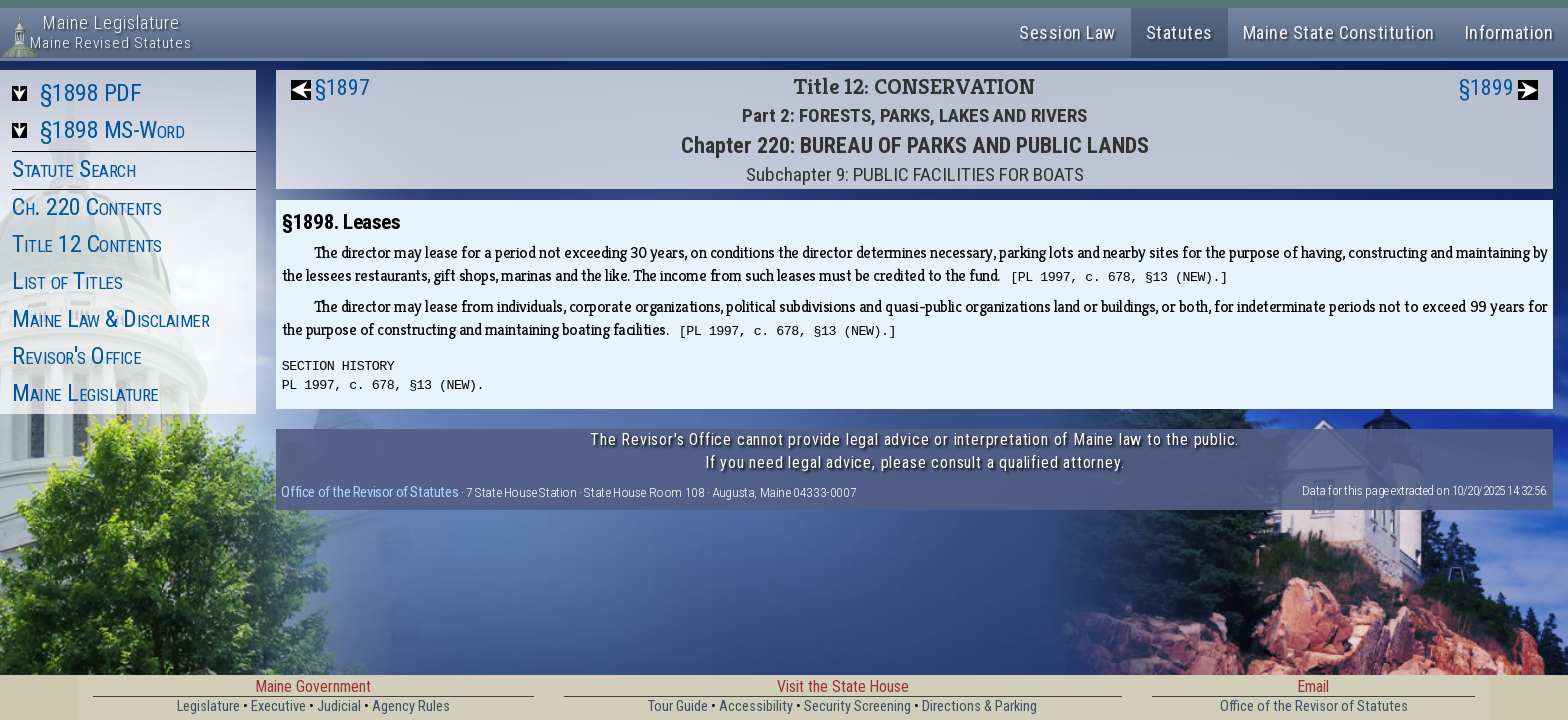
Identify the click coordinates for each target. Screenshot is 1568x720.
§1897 (342, 87)
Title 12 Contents (87, 244)
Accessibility (756, 706)
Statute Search (73, 169)
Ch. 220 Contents (86, 207)
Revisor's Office (76, 356)
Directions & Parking (979, 706)
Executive (278, 706)
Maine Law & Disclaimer (110, 319)
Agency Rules (411, 706)
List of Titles (67, 281)
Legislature (208, 706)
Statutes (1179, 32)
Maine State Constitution (1339, 32)
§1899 (1486, 87)
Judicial (339, 706)
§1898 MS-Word (112, 130)
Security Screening (857, 706)
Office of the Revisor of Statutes (369, 492)
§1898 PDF (91, 93)
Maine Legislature (85, 393)
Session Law (1067, 32)
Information (1509, 32)
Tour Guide (678, 706)
